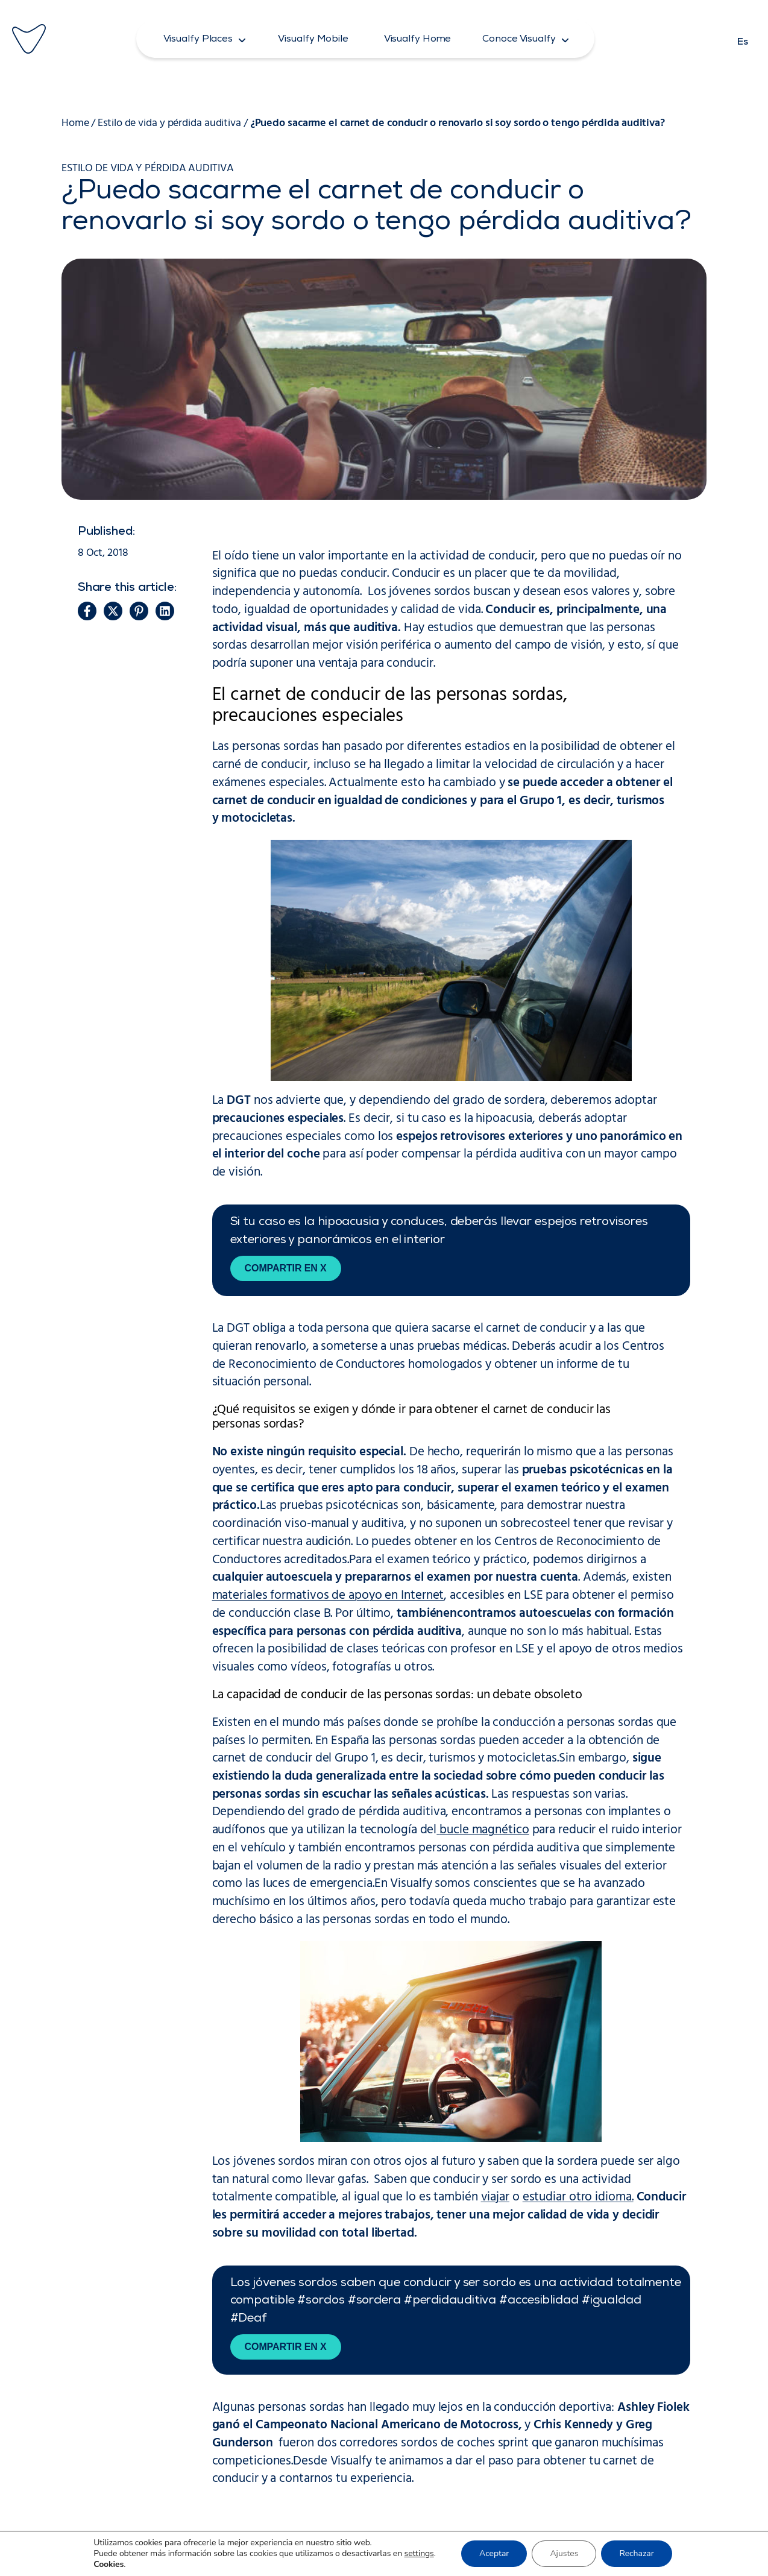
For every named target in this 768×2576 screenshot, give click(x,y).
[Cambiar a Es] (742, 38)
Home (75, 123)
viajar (495, 2197)
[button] (205, 38)
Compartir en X (286, 1268)
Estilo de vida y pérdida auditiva (169, 123)
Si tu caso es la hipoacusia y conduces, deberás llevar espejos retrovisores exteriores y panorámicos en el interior (439, 1232)
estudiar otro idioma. (578, 2197)
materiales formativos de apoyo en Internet (328, 1596)
